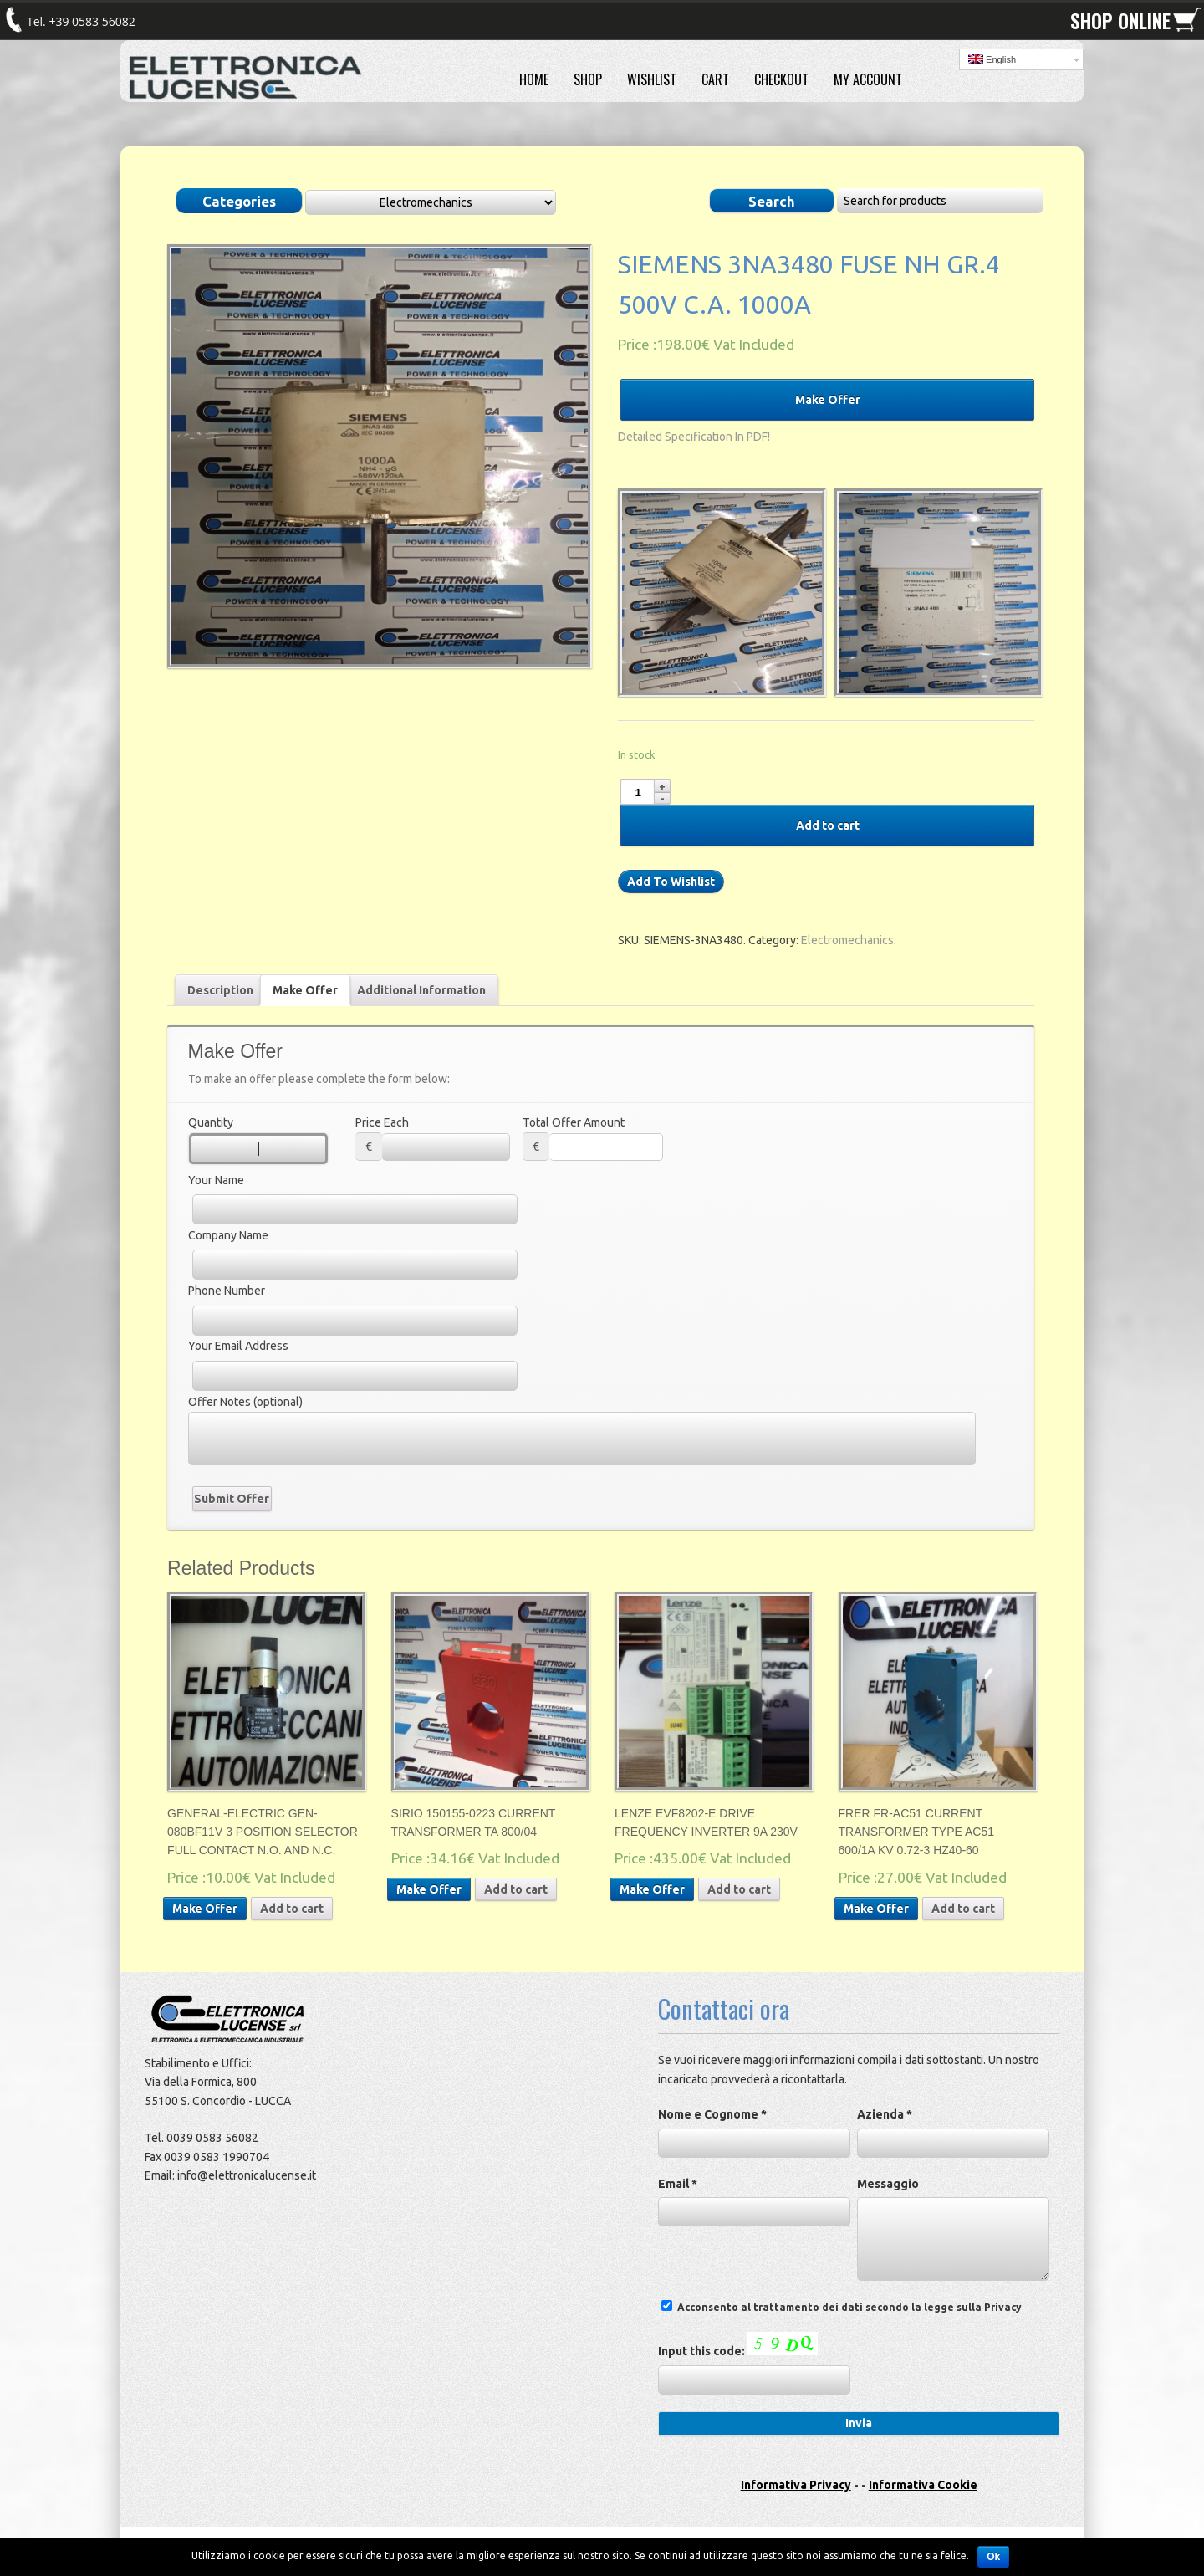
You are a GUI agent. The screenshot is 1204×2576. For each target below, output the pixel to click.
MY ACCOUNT (868, 79)
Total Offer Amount (574, 1122)
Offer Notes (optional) (245, 1401)
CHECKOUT (781, 79)
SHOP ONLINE (1120, 21)
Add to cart (828, 825)
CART (715, 79)
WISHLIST (651, 79)
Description (220, 990)
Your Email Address (238, 1345)
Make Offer (827, 399)
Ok (993, 2557)
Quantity (210, 1122)
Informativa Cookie (923, 2485)
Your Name (216, 1180)
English (992, 59)
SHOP (588, 79)
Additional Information (421, 990)
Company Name (228, 1235)
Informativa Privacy (796, 2485)
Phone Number (226, 1290)
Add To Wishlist (671, 881)
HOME (533, 79)
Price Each (382, 1122)
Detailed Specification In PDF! (694, 436)
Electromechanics (847, 940)
